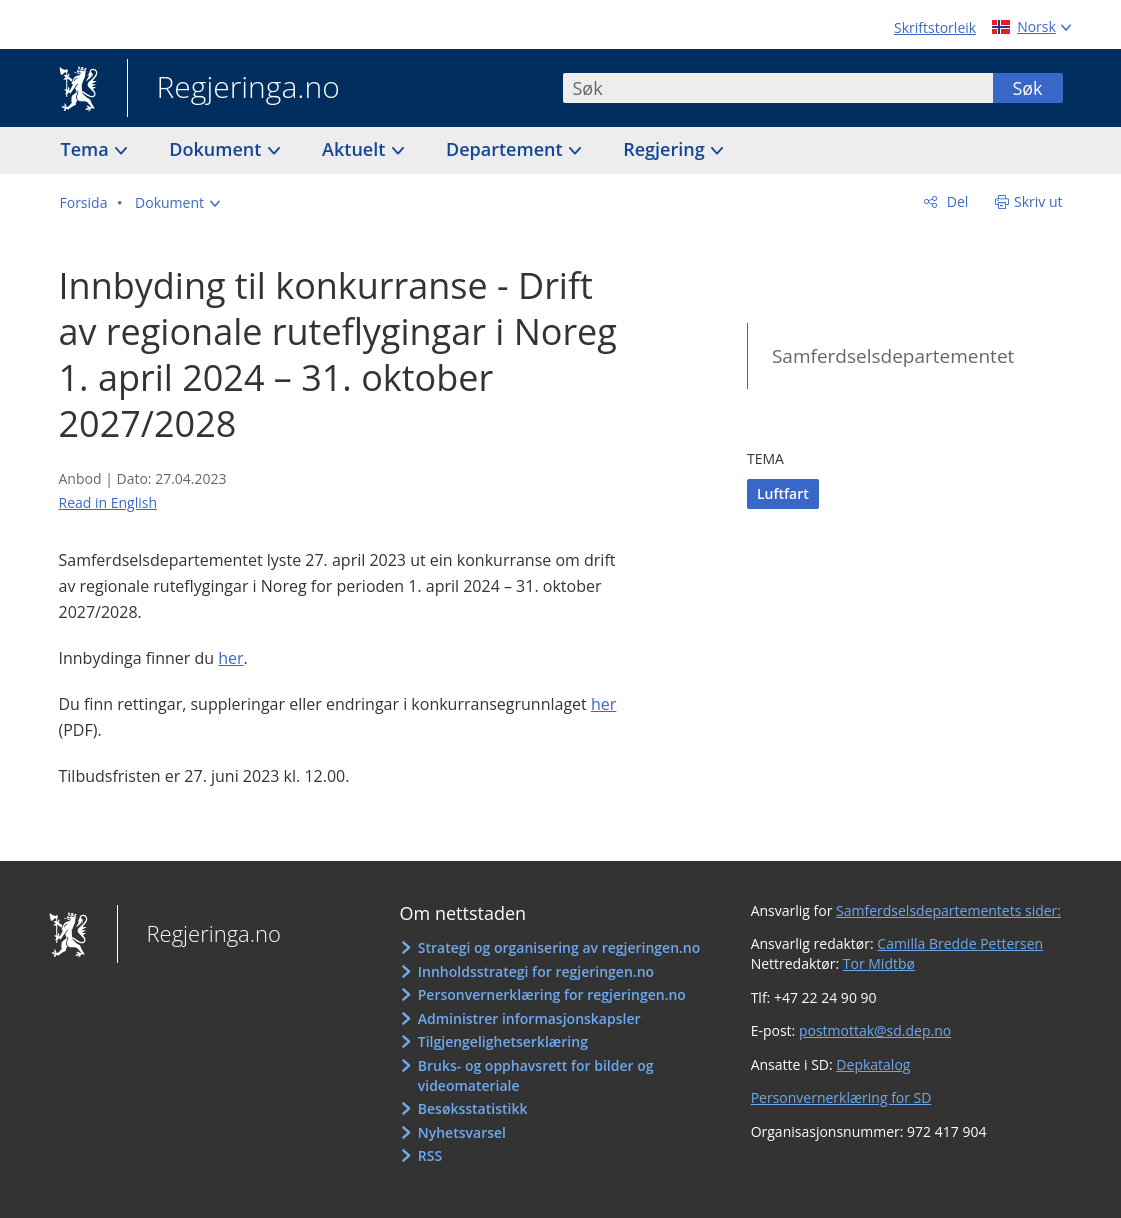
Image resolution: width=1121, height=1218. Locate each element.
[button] (177, 203)
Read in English (108, 502)
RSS (430, 1155)
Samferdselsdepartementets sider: (948, 910)
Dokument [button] (217, 149)
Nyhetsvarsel (462, 1132)
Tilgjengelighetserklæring (503, 1041)
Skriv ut (1038, 201)
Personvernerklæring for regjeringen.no (552, 994)
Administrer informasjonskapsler (529, 1018)
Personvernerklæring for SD (841, 1097)
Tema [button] (87, 149)
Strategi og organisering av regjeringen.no (559, 947)
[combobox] (778, 88)
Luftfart (783, 493)
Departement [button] (506, 149)
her (230, 658)
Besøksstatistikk (473, 1108)
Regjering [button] (666, 149)
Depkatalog (873, 1064)
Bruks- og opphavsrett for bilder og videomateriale (536, 1075)
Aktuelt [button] (356, 149)
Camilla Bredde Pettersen (960, 943)
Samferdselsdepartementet (893, 356)
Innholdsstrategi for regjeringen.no (536, 971)
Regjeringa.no (233, 89)
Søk (1027, 88)
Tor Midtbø (879, 963)
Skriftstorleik (935, 27)
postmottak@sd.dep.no (875, 1030)
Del (955, 201)
